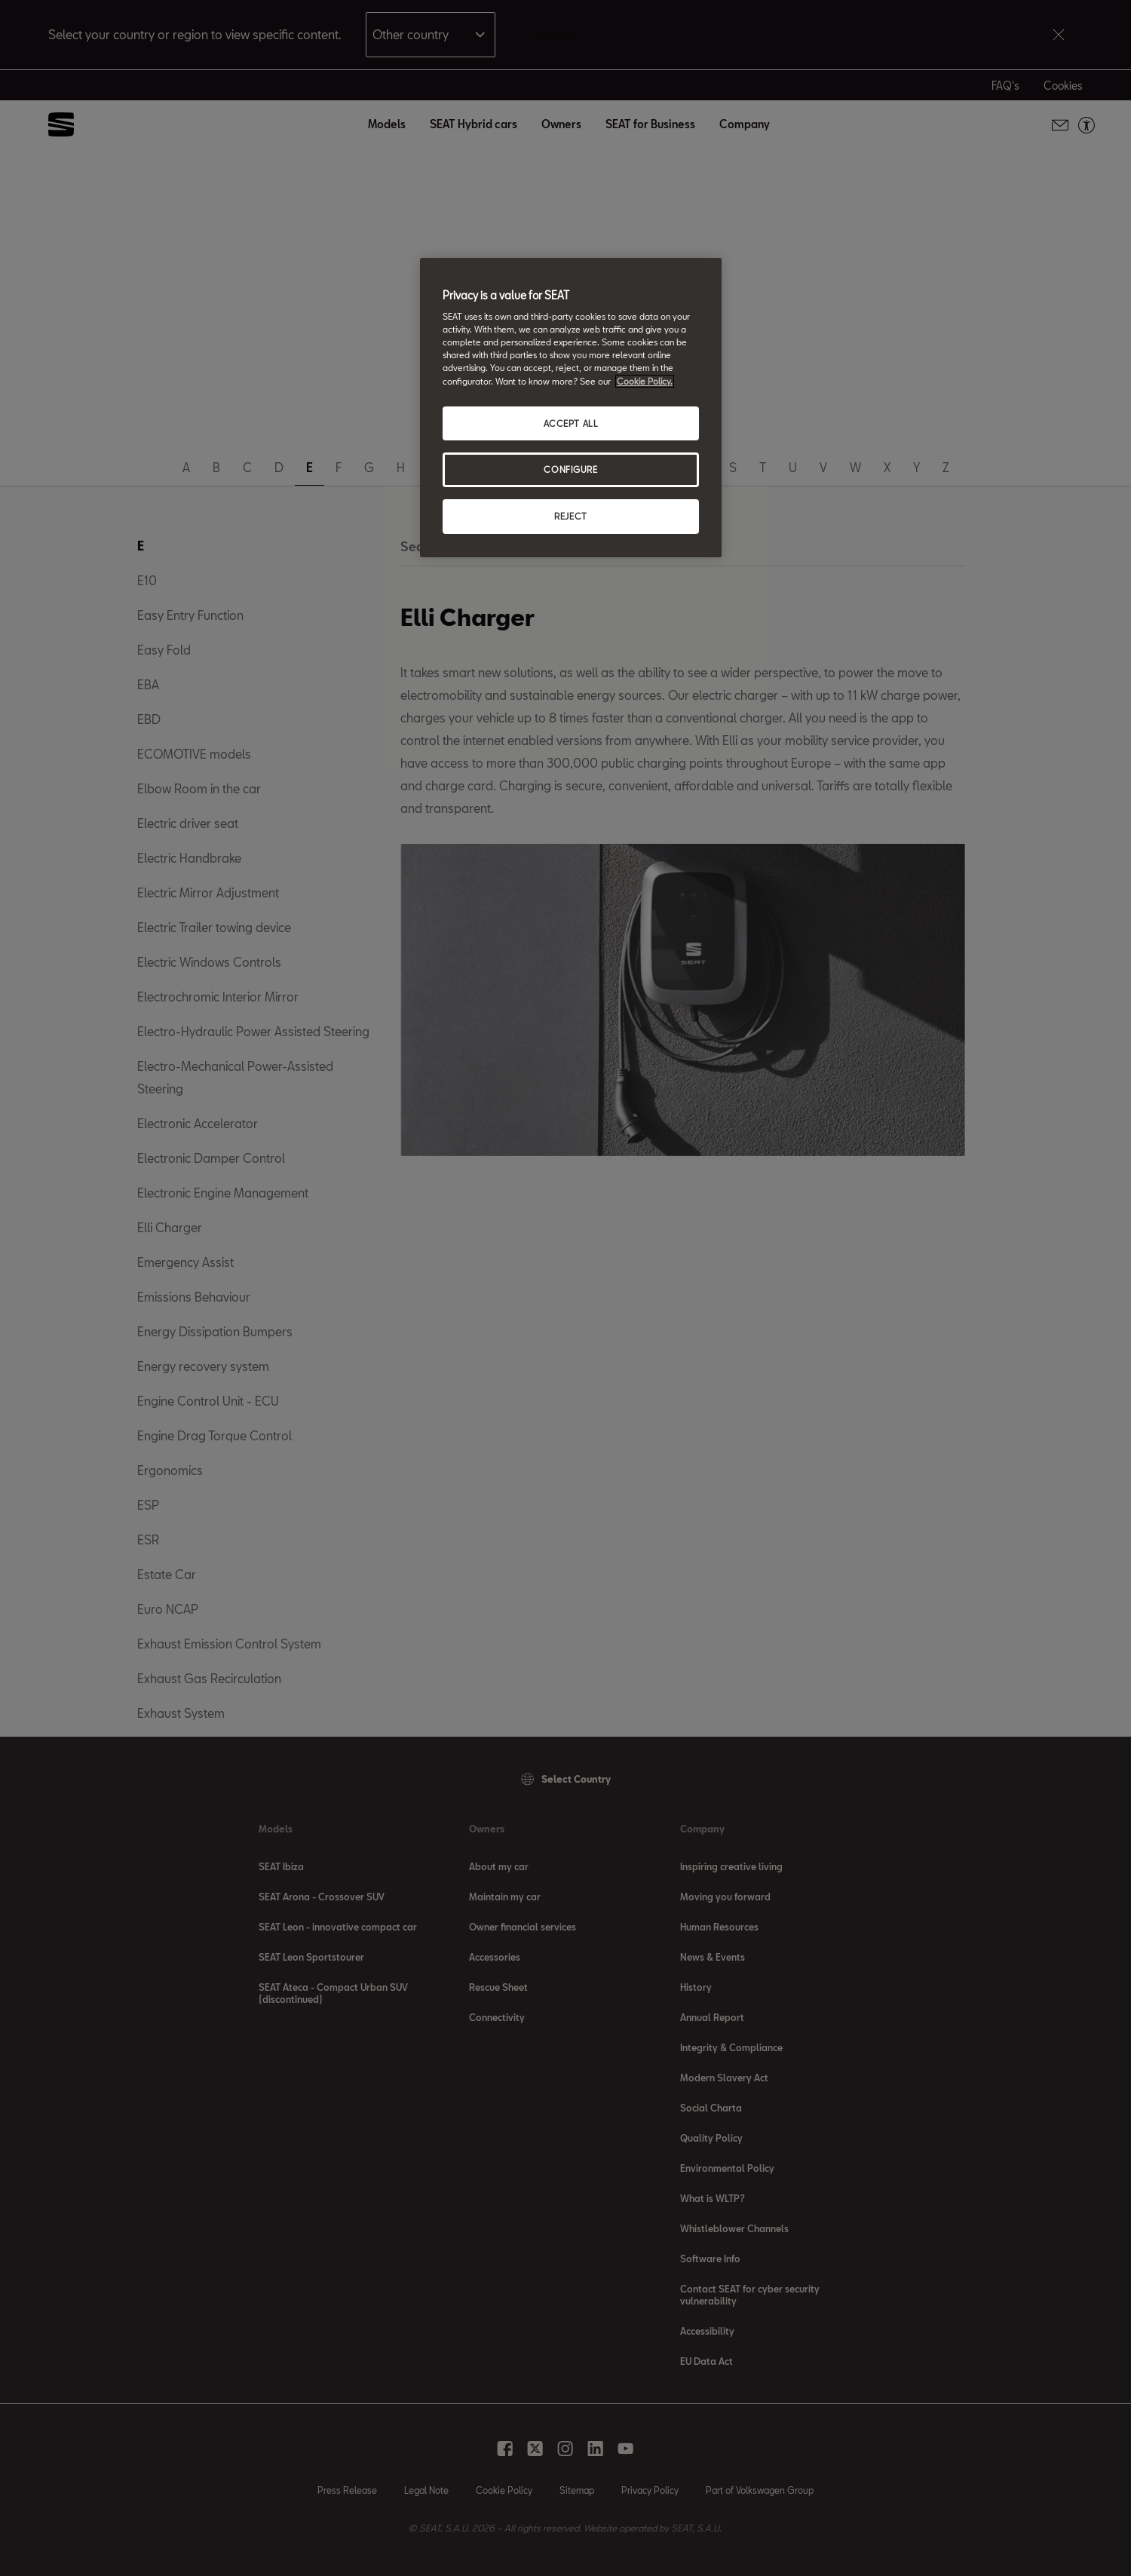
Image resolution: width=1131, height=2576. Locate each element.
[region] (571, 408)
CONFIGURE (570, 469)
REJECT (570, 516)
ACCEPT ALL (571, 423)
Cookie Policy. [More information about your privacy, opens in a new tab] (645, 381)
